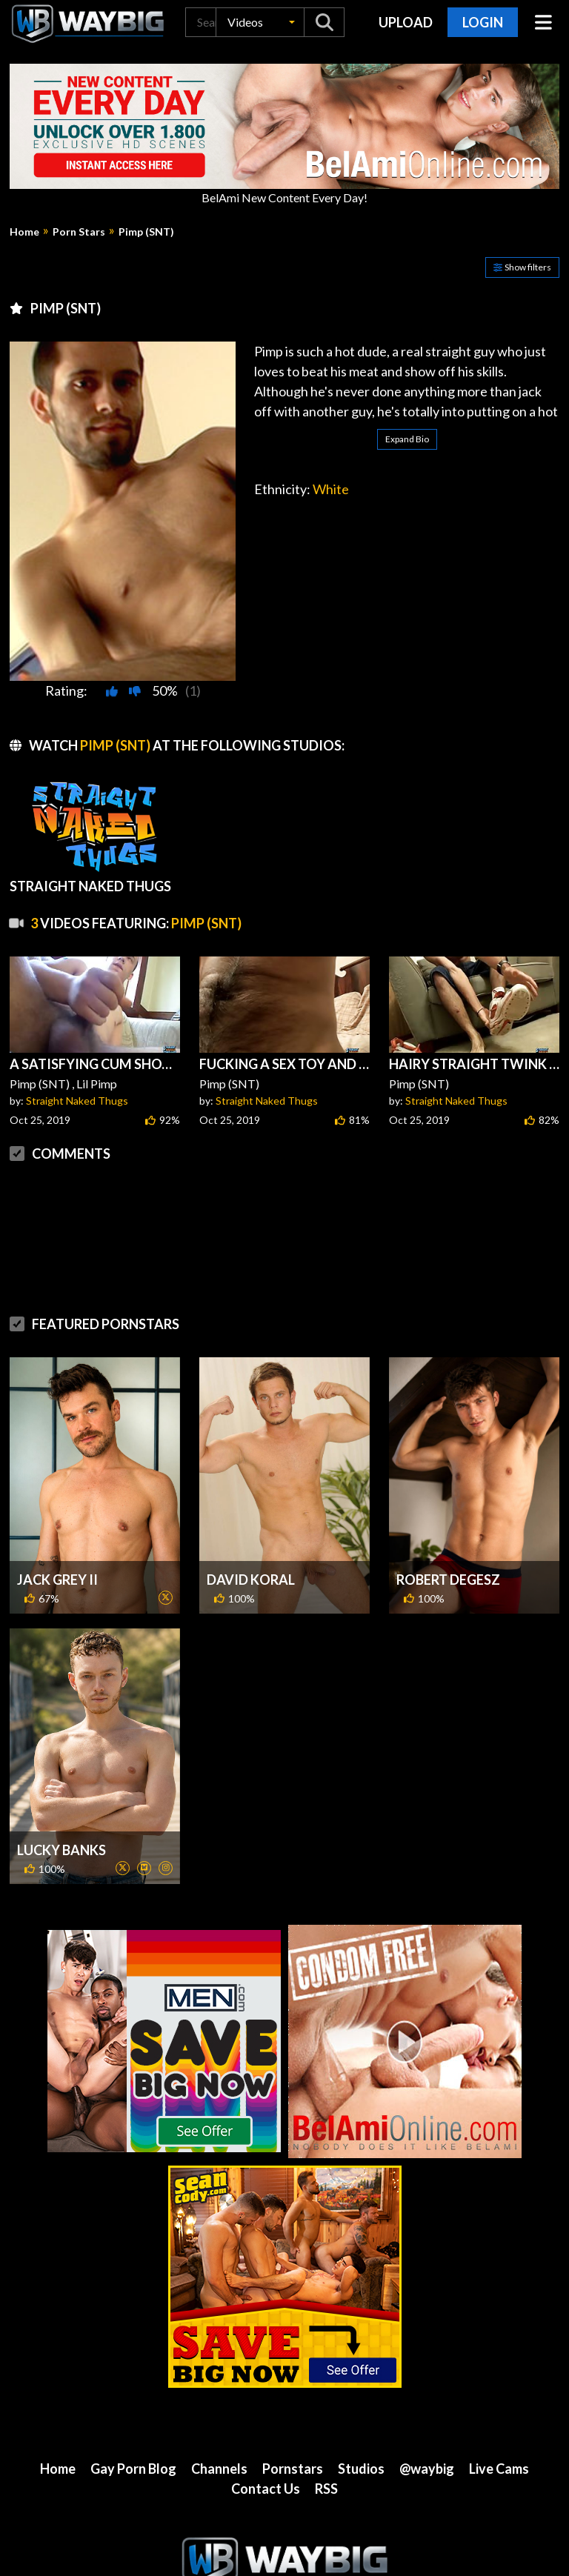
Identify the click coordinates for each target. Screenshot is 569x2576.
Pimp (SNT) (146, 232)
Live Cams (499, 2409)
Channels (219, 2409)
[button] (260, 22)
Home (24, 232)
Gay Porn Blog (133, 2409)
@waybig (426, 2409)
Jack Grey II (57, 1520)
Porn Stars (79, 232)
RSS (326, 2429)
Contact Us (265, 2429)
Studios (361, 2409)
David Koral (251, 1520)
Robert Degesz (448, 1520)
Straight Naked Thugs (77, 1100)
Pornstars (292, 2409)
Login (482, 22)
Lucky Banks (61, 1791)
